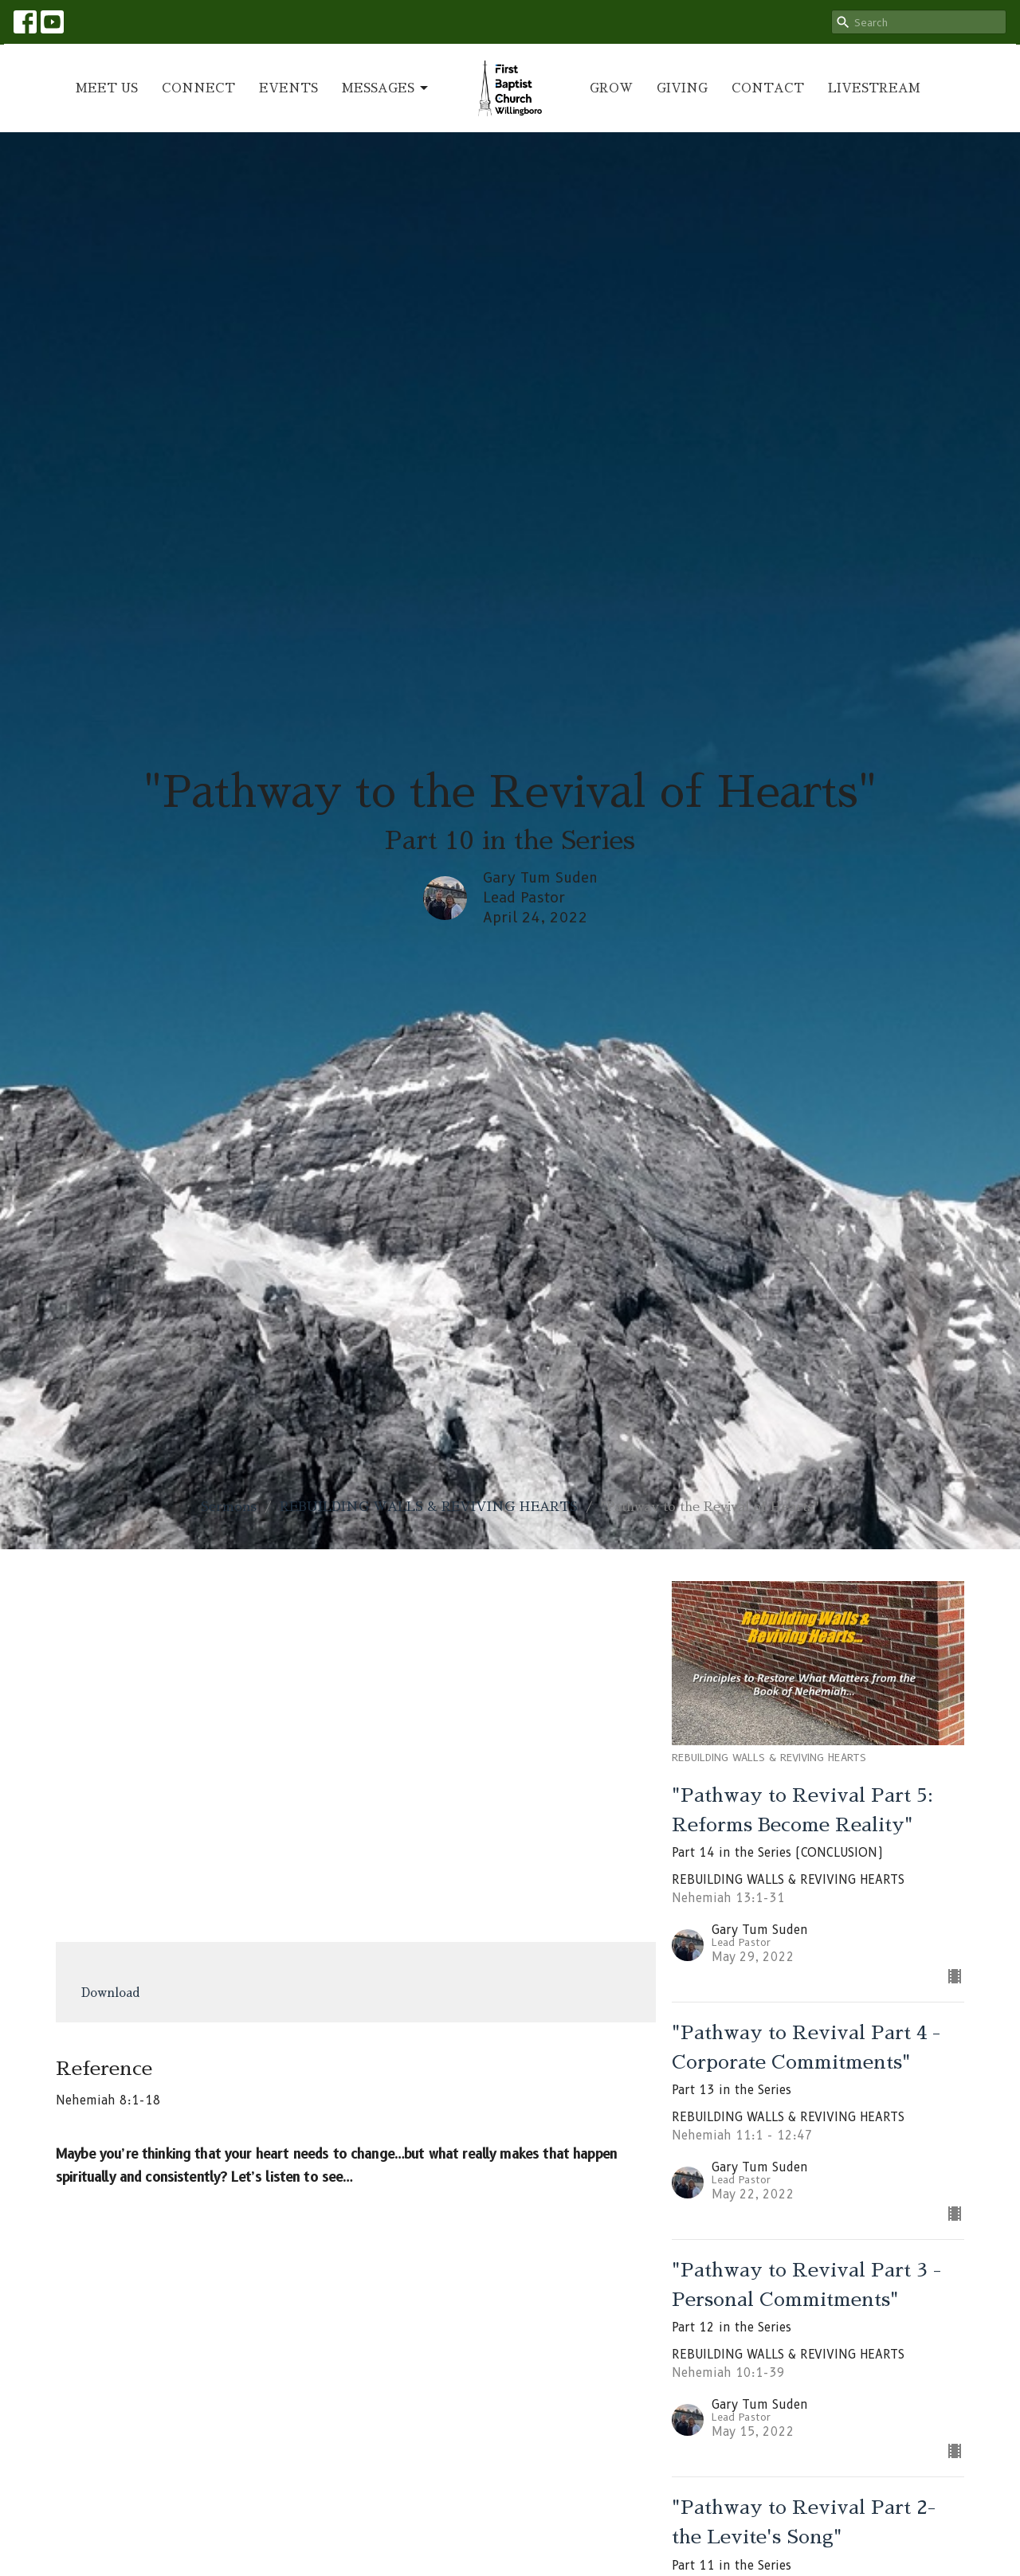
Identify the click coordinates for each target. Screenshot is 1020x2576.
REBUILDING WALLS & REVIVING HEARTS (429, 1507)
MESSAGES (386, 88)
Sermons (229, 1507)
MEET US (107, 88)
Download (110, 1993)
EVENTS (288, 88)
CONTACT (768, 88)
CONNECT (198, 88)
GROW (611, 88)
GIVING (682, 88)
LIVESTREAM (874, 88)
